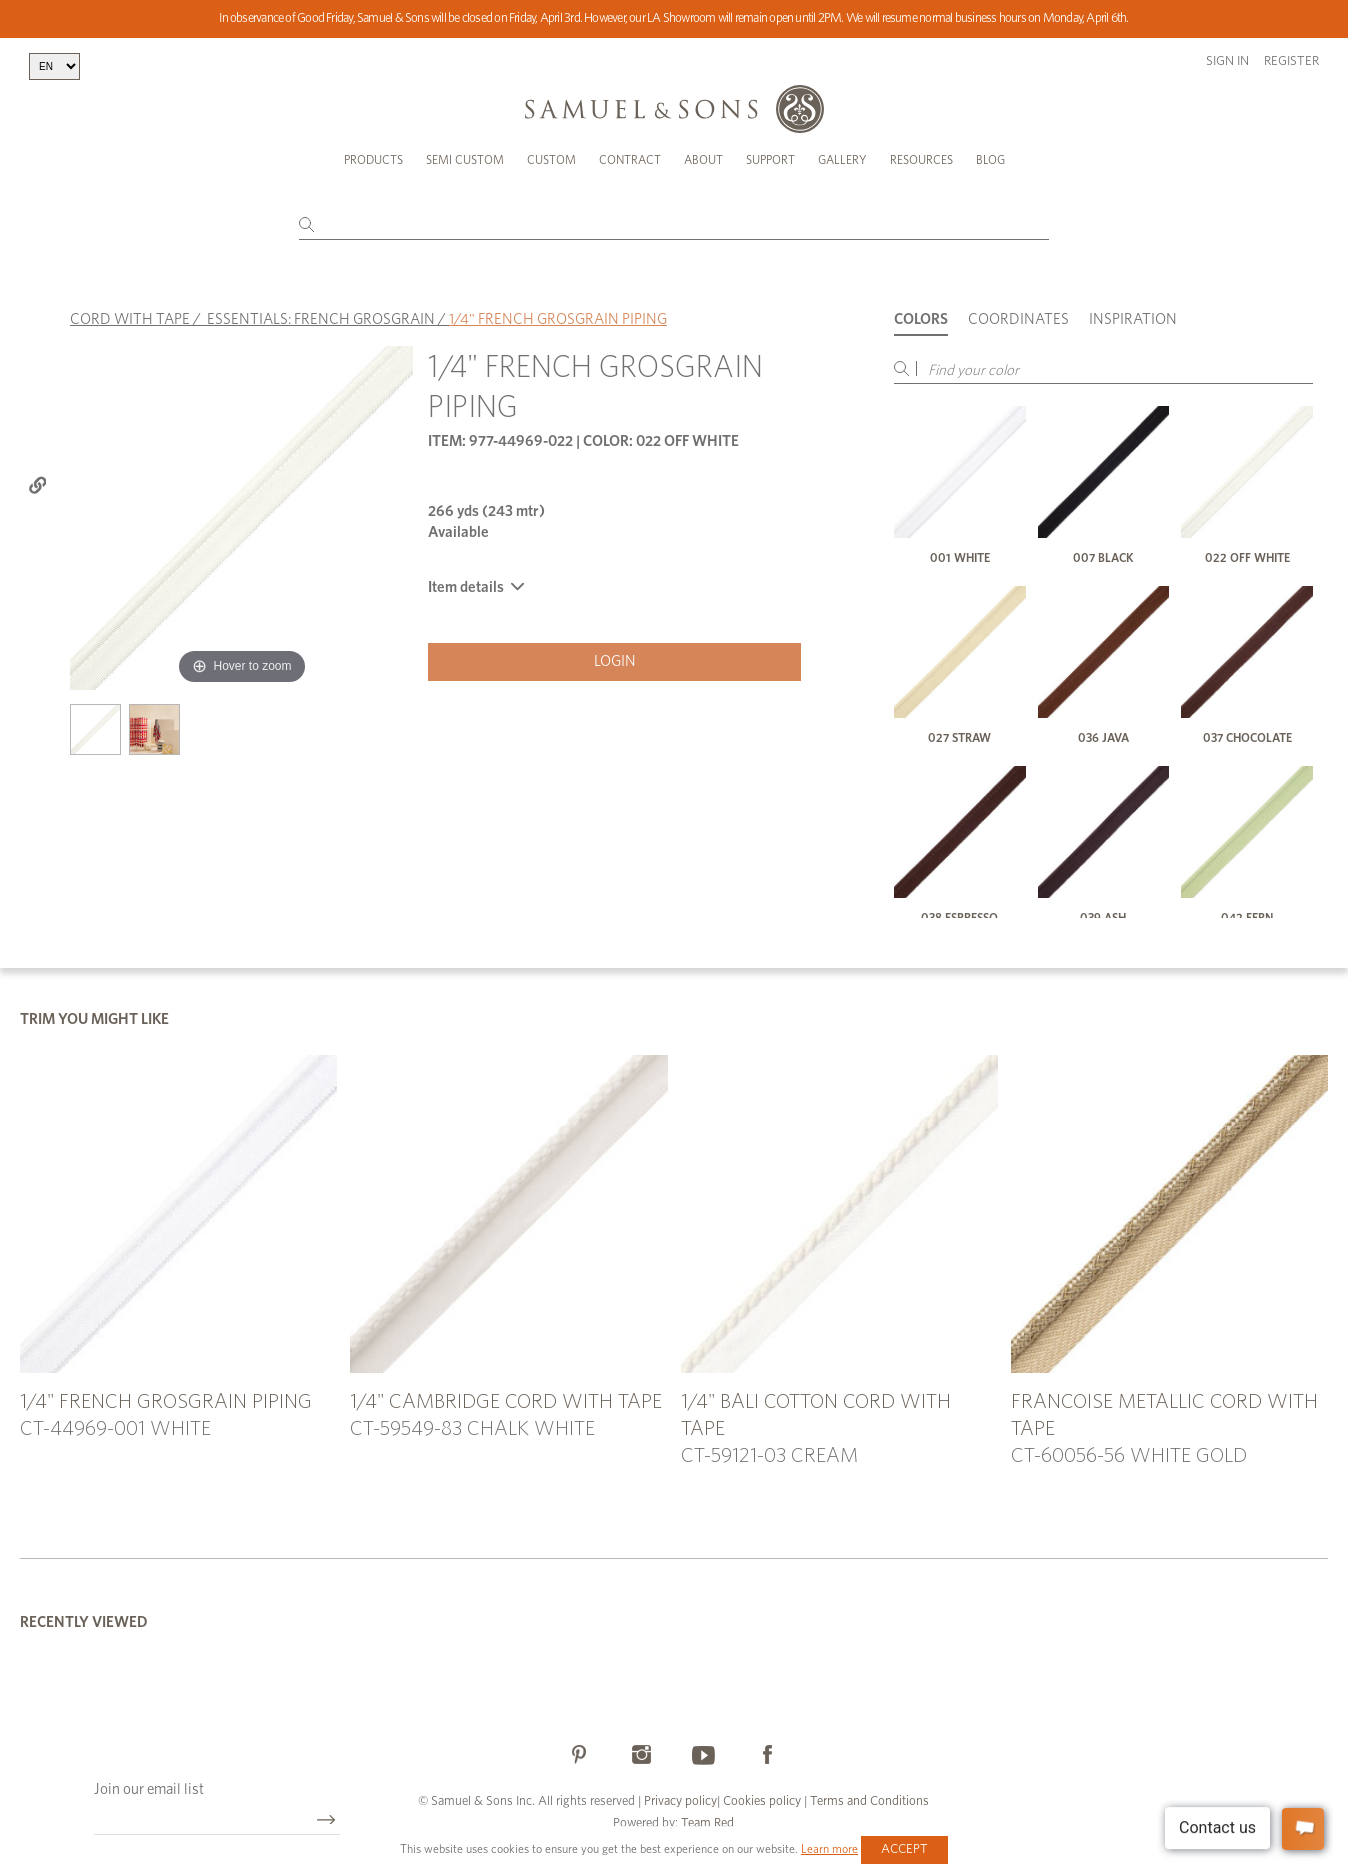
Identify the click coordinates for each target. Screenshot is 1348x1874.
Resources (921, 160)
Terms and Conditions (868, 1801)
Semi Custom (465, 160)
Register (1291, 61)
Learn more (829, 1849)
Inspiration (1133, 319)
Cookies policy (762, 1801)
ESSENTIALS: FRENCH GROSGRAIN (321, 319)
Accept (904, 1849)
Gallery (842, 160)
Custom (551, 160)
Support (770, 160)
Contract (630, 160)
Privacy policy (680, 1801)
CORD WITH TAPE (130, 319)
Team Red (707, 1823)
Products (373, 160)
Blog (990, 160)
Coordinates (1018, 319)
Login (615, 661)
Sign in (1227, 61)
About (703, 160)
